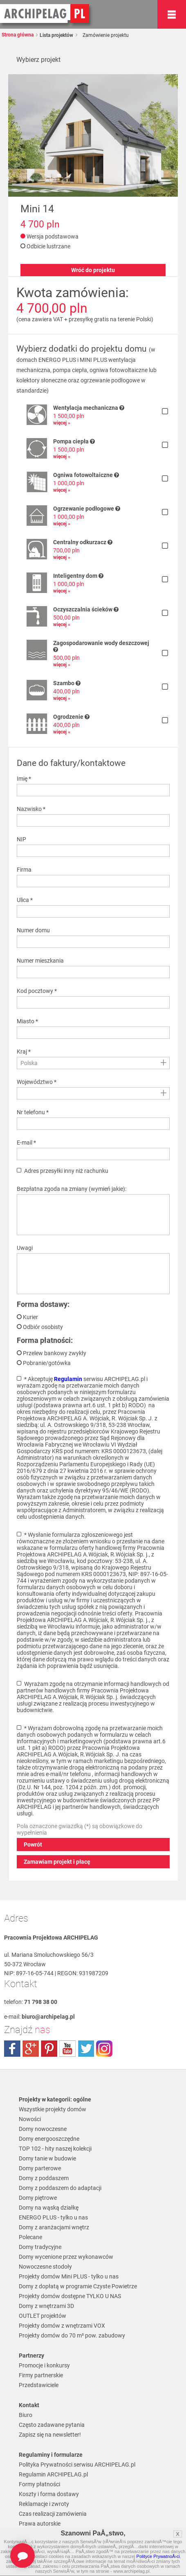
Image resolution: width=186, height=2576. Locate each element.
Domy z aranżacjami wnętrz (54, 2227)
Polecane (30, 2237)
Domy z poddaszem (44, 2178)
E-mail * (26, 1142)
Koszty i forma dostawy (49, 2494)
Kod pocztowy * (37, 991)
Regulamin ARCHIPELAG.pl (53, 2474)
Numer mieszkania (40, 960)
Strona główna (18, 35)
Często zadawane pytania (52, 2425)
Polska (29, 1063)
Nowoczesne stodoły (45, 2266)
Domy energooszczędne (49, 2138)
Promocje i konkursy (44, 2365)
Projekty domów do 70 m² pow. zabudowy (72, 2335)
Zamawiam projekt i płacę (57, 1861)
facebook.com (12, 2048)
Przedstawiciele (38, 2385)
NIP (21, 839)
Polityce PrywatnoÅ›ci (158, 2556)
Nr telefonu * (33, 1112)
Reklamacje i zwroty (44, 2504)
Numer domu (33, 930)
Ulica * (25, 900)
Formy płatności (39, 2484)
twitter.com (86, 2048)
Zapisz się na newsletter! (50, 2434)
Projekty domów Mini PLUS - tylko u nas (69, 2276)
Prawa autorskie (40, 2523)
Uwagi (25, 1248)
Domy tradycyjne (40, 2247)
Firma (24, 869)
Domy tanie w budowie (47, 2158)
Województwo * (36, 1082)
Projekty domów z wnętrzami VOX (62, 2325)
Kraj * (24, 1051)
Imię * (24, 778)
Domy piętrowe (38, 2197)
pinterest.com (49, 2048)
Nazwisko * (31, 809)
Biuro (25, 2415)
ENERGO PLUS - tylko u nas (53, 2217)
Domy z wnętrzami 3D (46, 2306)
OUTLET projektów (42, 2315)
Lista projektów (55, 35)
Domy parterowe (40, 2168)
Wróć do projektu (93, 270)
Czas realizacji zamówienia (53, 2513)
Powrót (33, 1844)
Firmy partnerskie (41, 2375)
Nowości (30, 2119)
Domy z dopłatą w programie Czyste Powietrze (78, 2286)
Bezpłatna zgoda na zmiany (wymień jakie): (71, 1189)
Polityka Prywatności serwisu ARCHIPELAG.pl (77, 2464)
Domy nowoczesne (43, 2129)
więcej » (61, 423)
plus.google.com (30, 2048)
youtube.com (67, 2048)
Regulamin (68, 1379)
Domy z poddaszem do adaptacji (60, 2188)
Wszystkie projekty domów (52, 2109)
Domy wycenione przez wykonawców (66, 2256)
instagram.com (104, 2048)
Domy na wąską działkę (48, 2207)
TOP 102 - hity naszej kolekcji (55, 2148)
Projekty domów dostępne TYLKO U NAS (70, 2296)
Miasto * (27, 1021)
